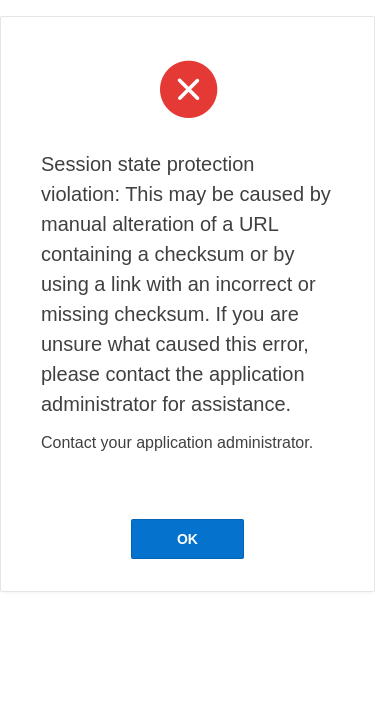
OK (187, 539)
